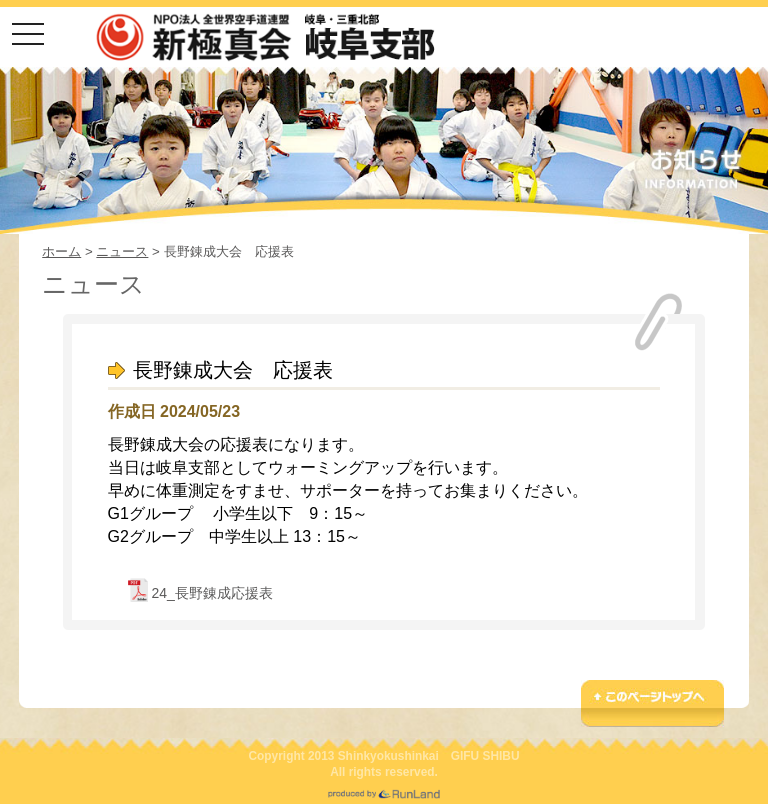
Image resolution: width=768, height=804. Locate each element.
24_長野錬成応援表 (211, 593)
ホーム (61, 251)
